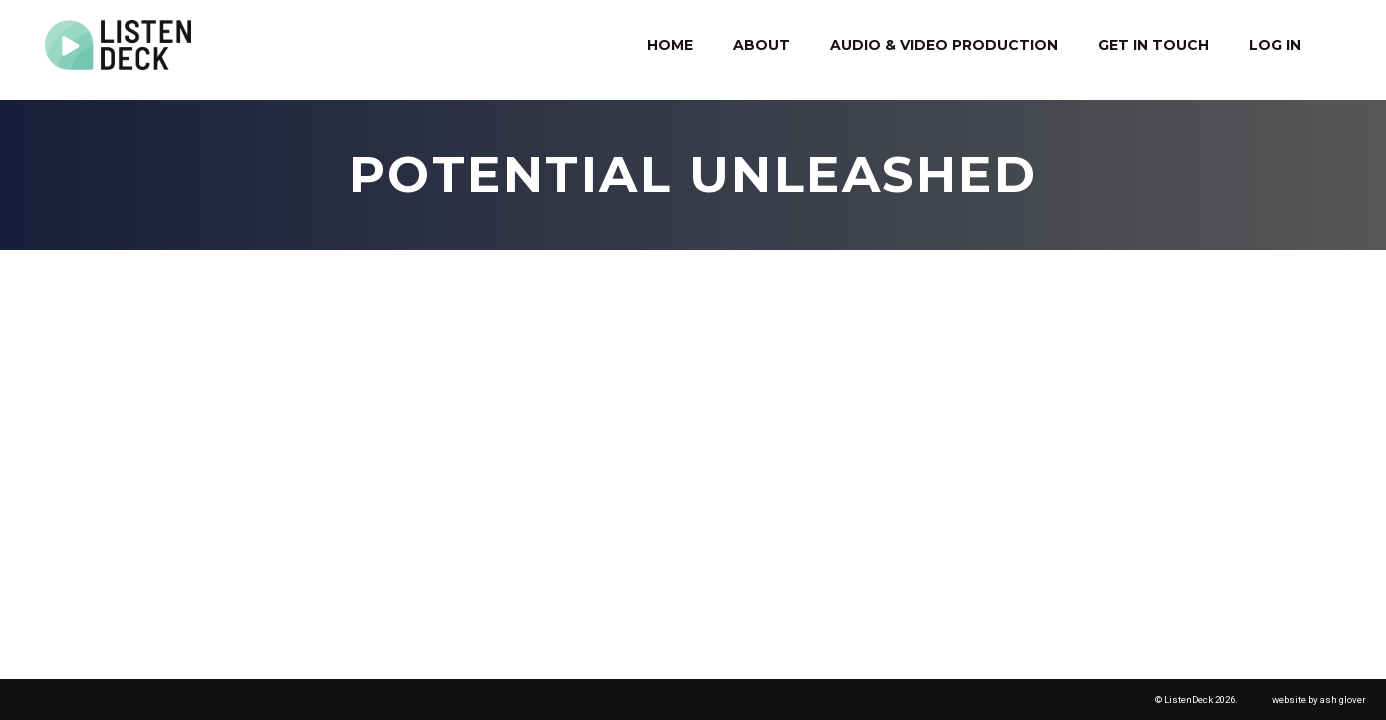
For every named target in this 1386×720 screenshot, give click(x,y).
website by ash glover (1319, 699)
